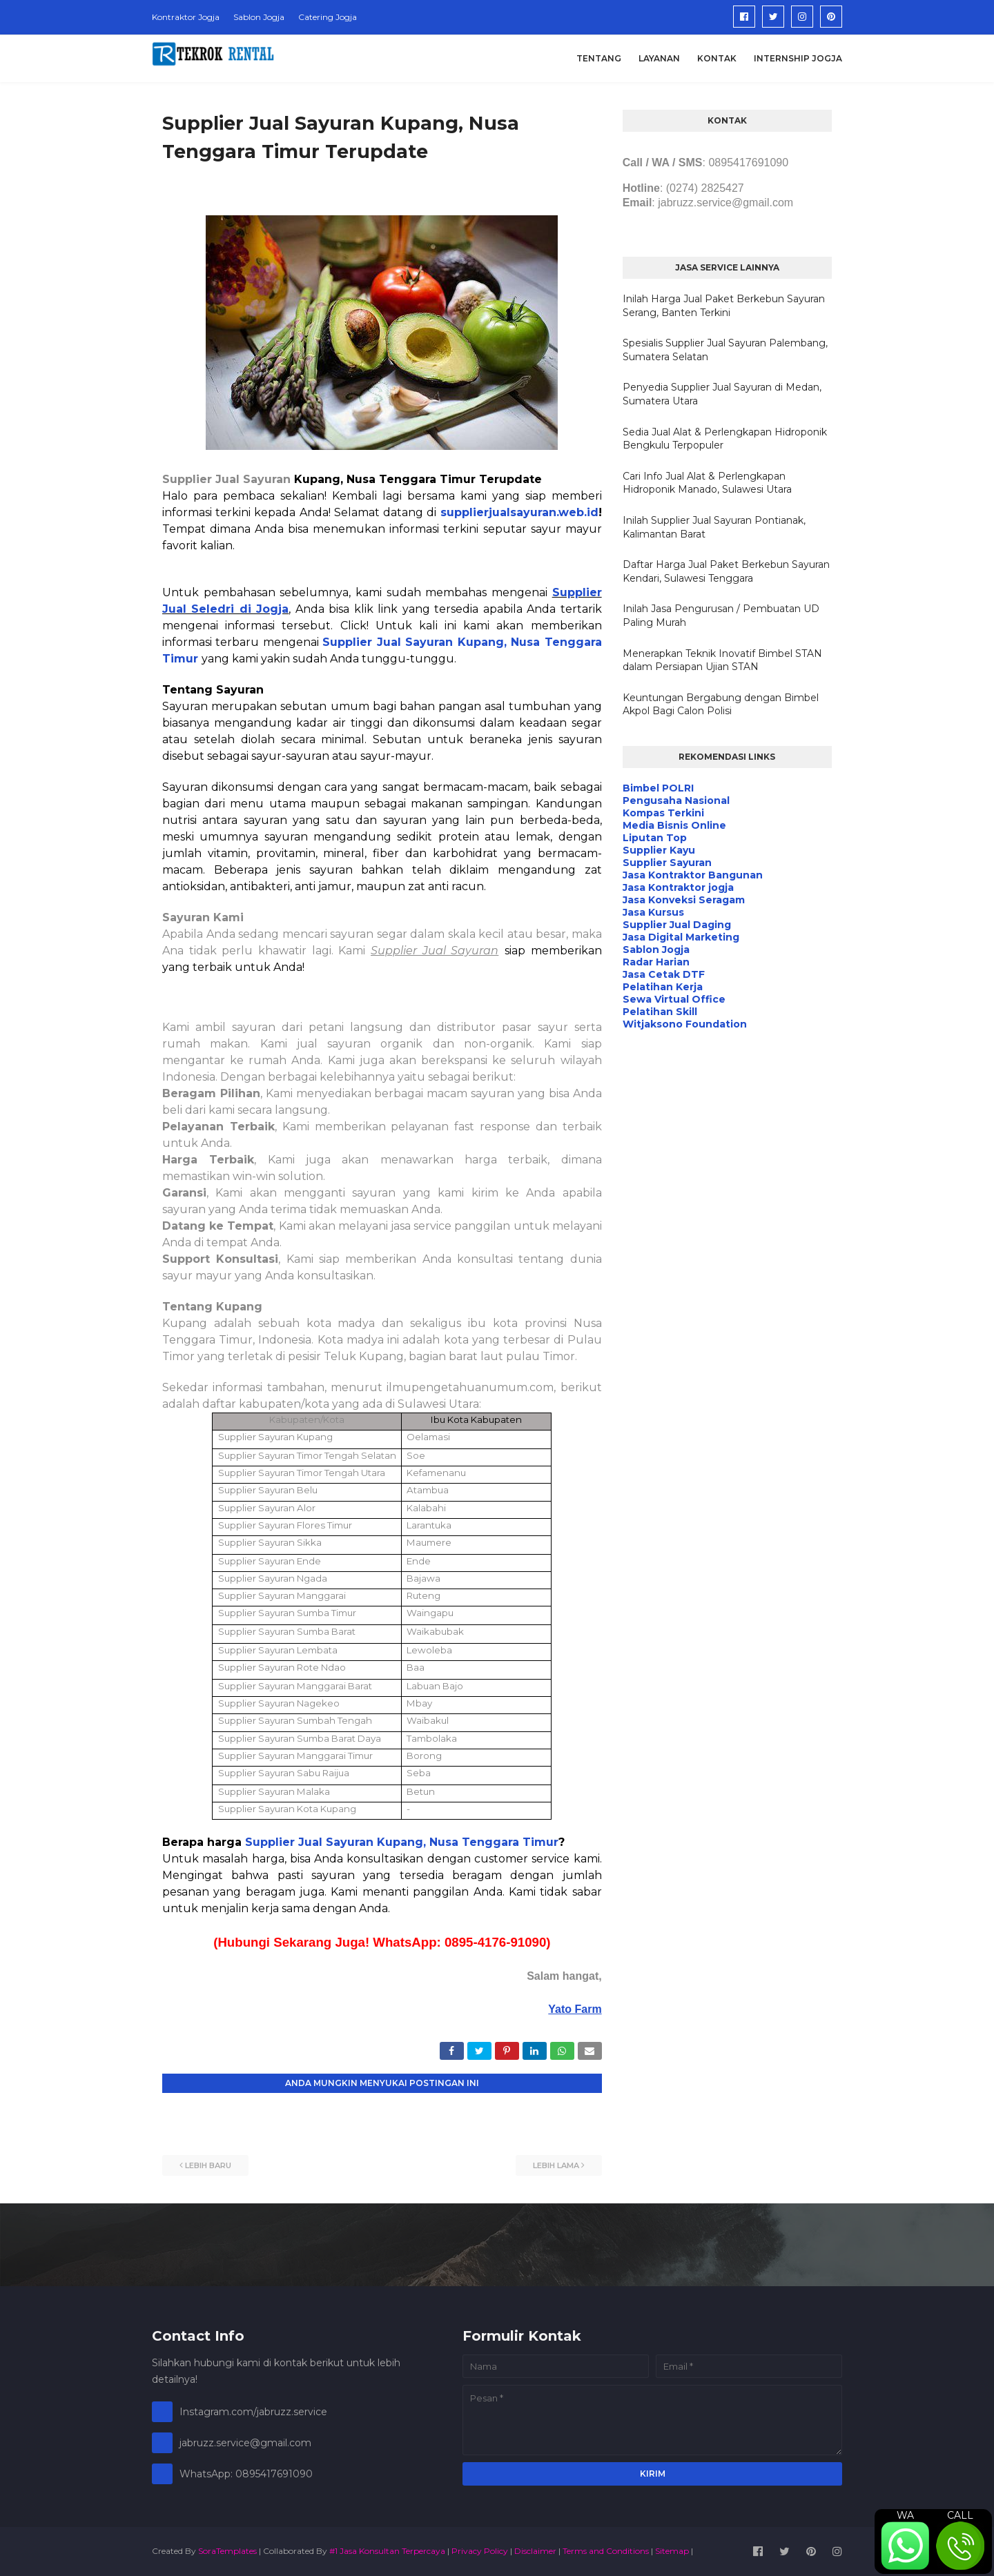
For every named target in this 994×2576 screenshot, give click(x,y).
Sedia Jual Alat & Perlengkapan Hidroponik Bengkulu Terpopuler (725, 439)
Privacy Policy (479, 2551)
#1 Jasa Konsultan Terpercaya (387, 2551)
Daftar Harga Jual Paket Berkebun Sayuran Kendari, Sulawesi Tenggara (726, 571)
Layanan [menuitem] (659, 58)
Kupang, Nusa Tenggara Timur (467, 1842)
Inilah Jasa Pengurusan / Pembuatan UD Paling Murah (721, 615)
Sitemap (672, 2551)
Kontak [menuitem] (717, 58)
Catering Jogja (327, 17)
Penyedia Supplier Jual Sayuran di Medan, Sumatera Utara (722, 394)
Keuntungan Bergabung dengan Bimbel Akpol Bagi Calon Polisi (721, 704)
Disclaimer (535, 2551)
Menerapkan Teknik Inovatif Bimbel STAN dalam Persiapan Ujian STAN (722, 660)
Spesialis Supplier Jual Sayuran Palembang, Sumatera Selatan (725, 350)
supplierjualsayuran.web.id (519, 512)
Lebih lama (556, 2165)
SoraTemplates (227, 2551)
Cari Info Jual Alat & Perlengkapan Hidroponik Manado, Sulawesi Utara (707, 483)
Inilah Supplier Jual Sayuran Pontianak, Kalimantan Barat (714, 527)
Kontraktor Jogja (186, 17)
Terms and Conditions (606, 2551)
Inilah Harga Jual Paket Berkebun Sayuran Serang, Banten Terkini (724, 306)
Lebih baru (208, 2165)
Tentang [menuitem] (598, 58)
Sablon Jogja (258, 17)
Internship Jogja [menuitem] (798, 58)
